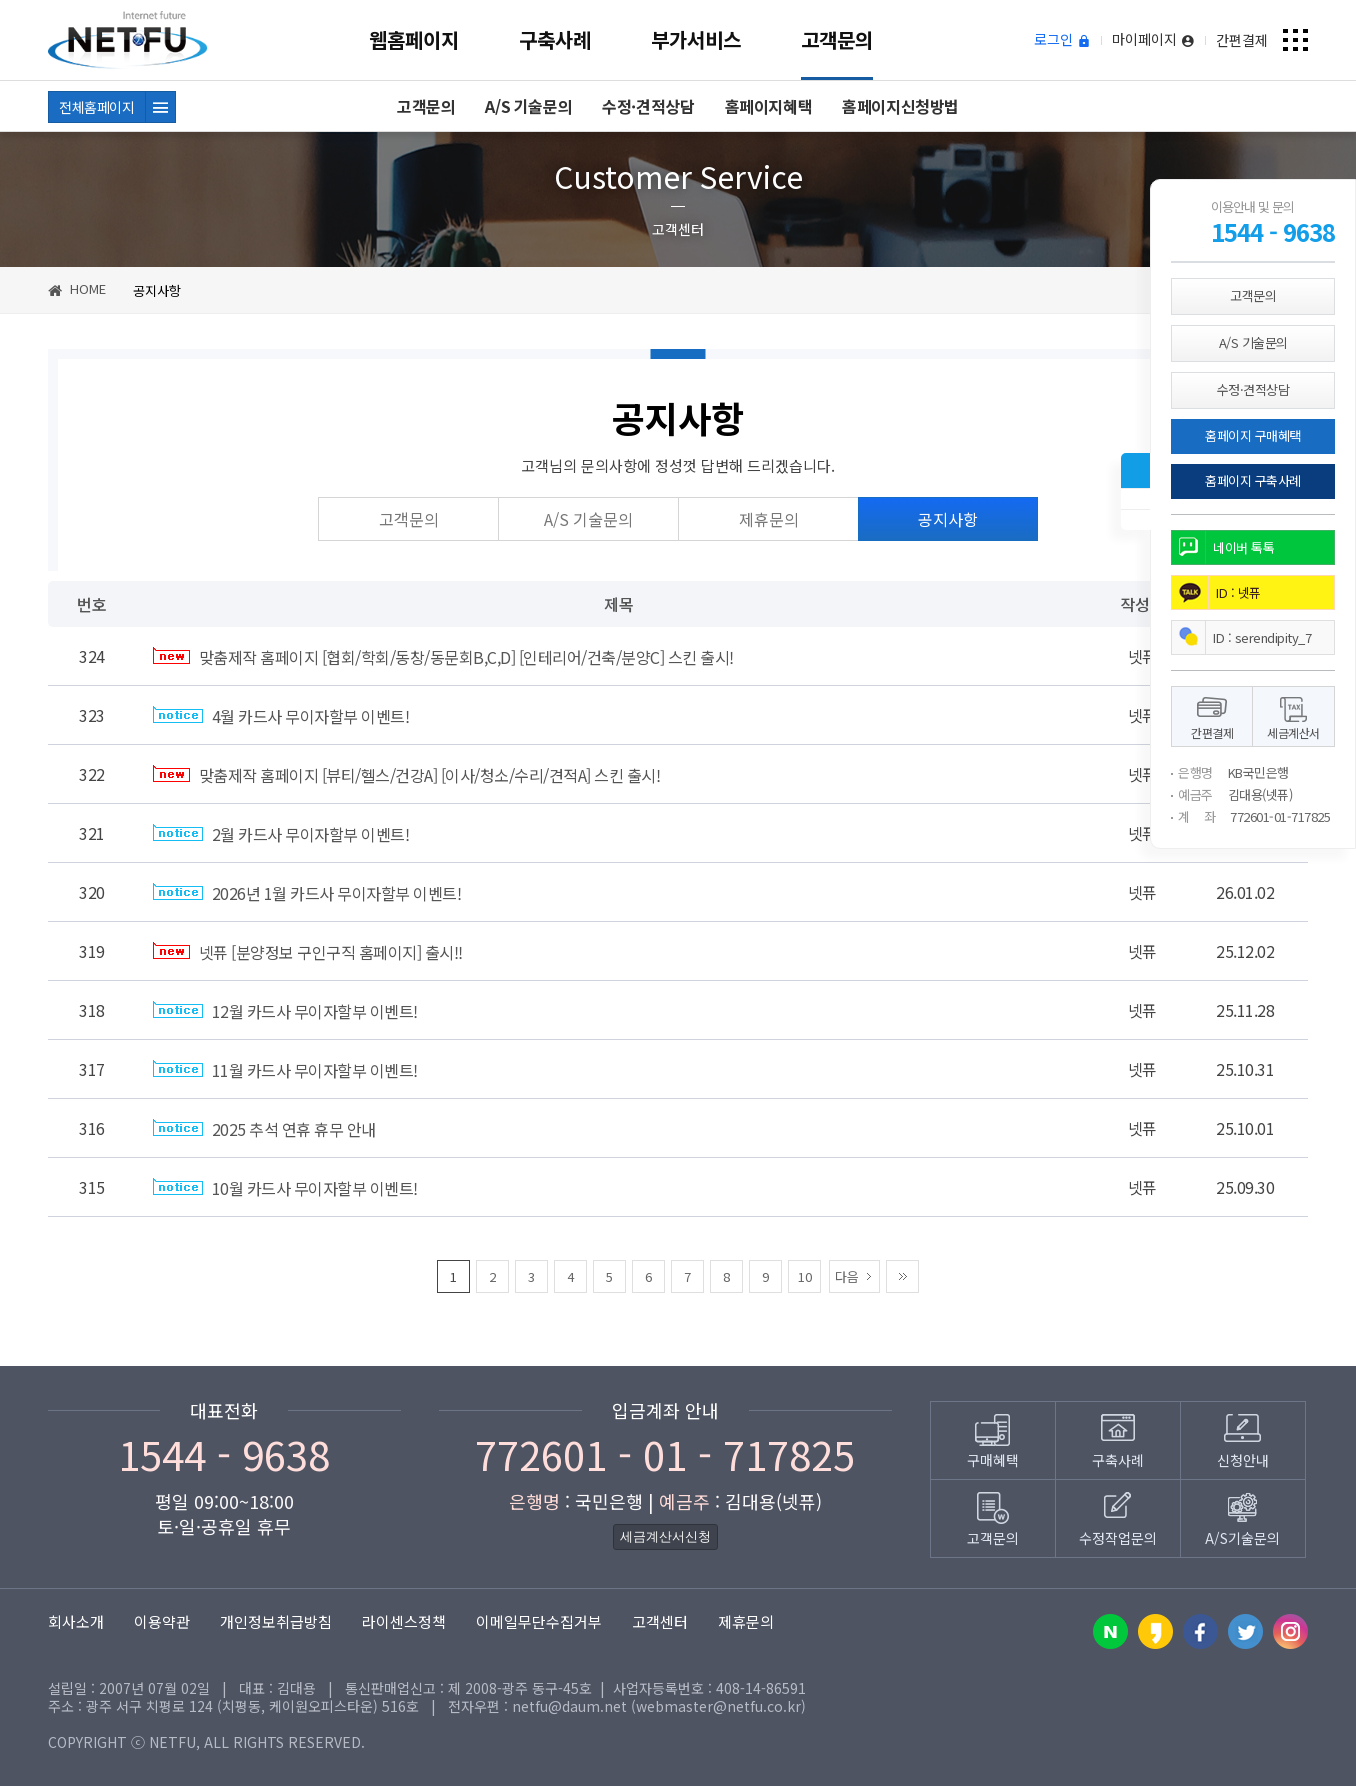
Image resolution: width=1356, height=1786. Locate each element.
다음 (847, 1276)
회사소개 (76, 1621)
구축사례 (555, 39)
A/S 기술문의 (528, 106)
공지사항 (948, 519)
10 (805, 1276)
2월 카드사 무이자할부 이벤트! (281, 834)
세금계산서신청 (665, 1536)
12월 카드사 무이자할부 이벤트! (285, 1011)
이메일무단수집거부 (539, 1621)
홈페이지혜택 (769, 106)
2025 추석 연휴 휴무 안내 (264, 1129)
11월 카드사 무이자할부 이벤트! (285, 1070)
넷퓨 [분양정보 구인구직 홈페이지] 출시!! (308, 952)
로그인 (1062, 40)
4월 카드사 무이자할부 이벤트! (281, 716)
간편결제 (1242, 40)
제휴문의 (769, 519)
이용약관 (162, 1621)
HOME (77, 288)
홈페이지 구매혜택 (1253, 435)
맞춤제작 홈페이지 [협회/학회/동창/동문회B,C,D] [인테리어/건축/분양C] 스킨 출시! (443, 657)
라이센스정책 (404, 1621)
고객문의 (837, 39)
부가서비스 (696, 39)
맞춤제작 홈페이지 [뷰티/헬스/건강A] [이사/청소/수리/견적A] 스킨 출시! (406, 775)
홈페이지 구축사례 (1253, 480)
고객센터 (660, 1621)
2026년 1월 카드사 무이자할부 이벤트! (307, 893)
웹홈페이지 (414, 39)
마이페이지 (1153, 40)
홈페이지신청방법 (900, 106)
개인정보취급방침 (276, 1621)
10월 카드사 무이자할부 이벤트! (285, 1188)
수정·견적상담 (648, 106)
